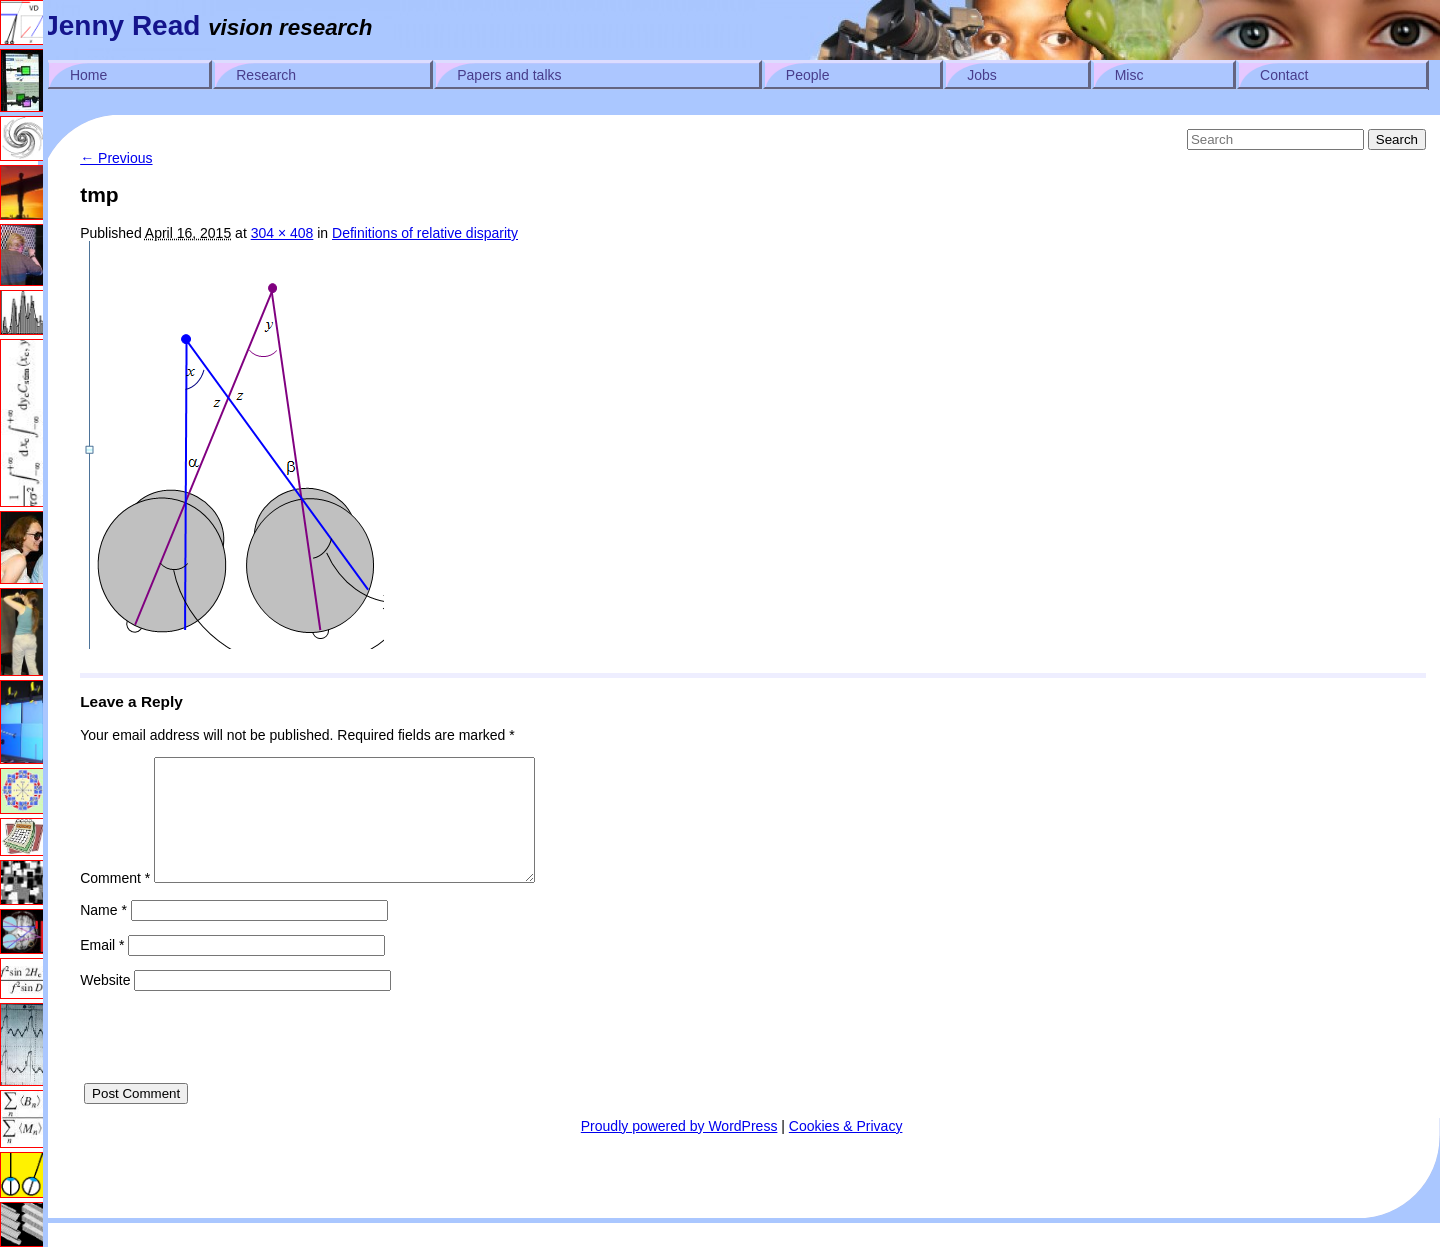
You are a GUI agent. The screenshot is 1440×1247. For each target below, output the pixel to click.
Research (266, 75)
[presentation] (232, 1068)
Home (88, 75)
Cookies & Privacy (846, 1150)
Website (105, 1004)
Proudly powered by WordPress (679, 1150)
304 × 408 (282, 233)
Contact (1284, 75)
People (808, 75)
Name (103, 934)
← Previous (116, 158)
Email (102, 969)
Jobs (982, 75)
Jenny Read (121, 25)
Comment (115, 902)
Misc (1129, 75)
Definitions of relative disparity (425, 233)
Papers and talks (509, 75)
